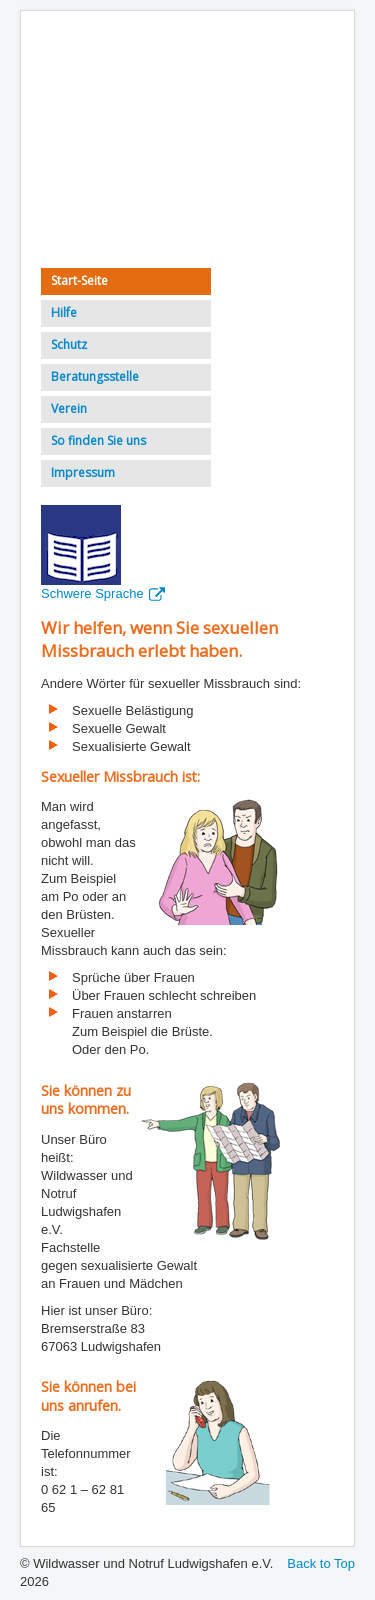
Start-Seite (79, 280)
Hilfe (64, 312)
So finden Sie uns (98, 440)
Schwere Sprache (103, 593)
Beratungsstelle (95, 376)
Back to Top (321, 1563)
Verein (69, 408)
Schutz (69, 344)
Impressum (83, 472)
